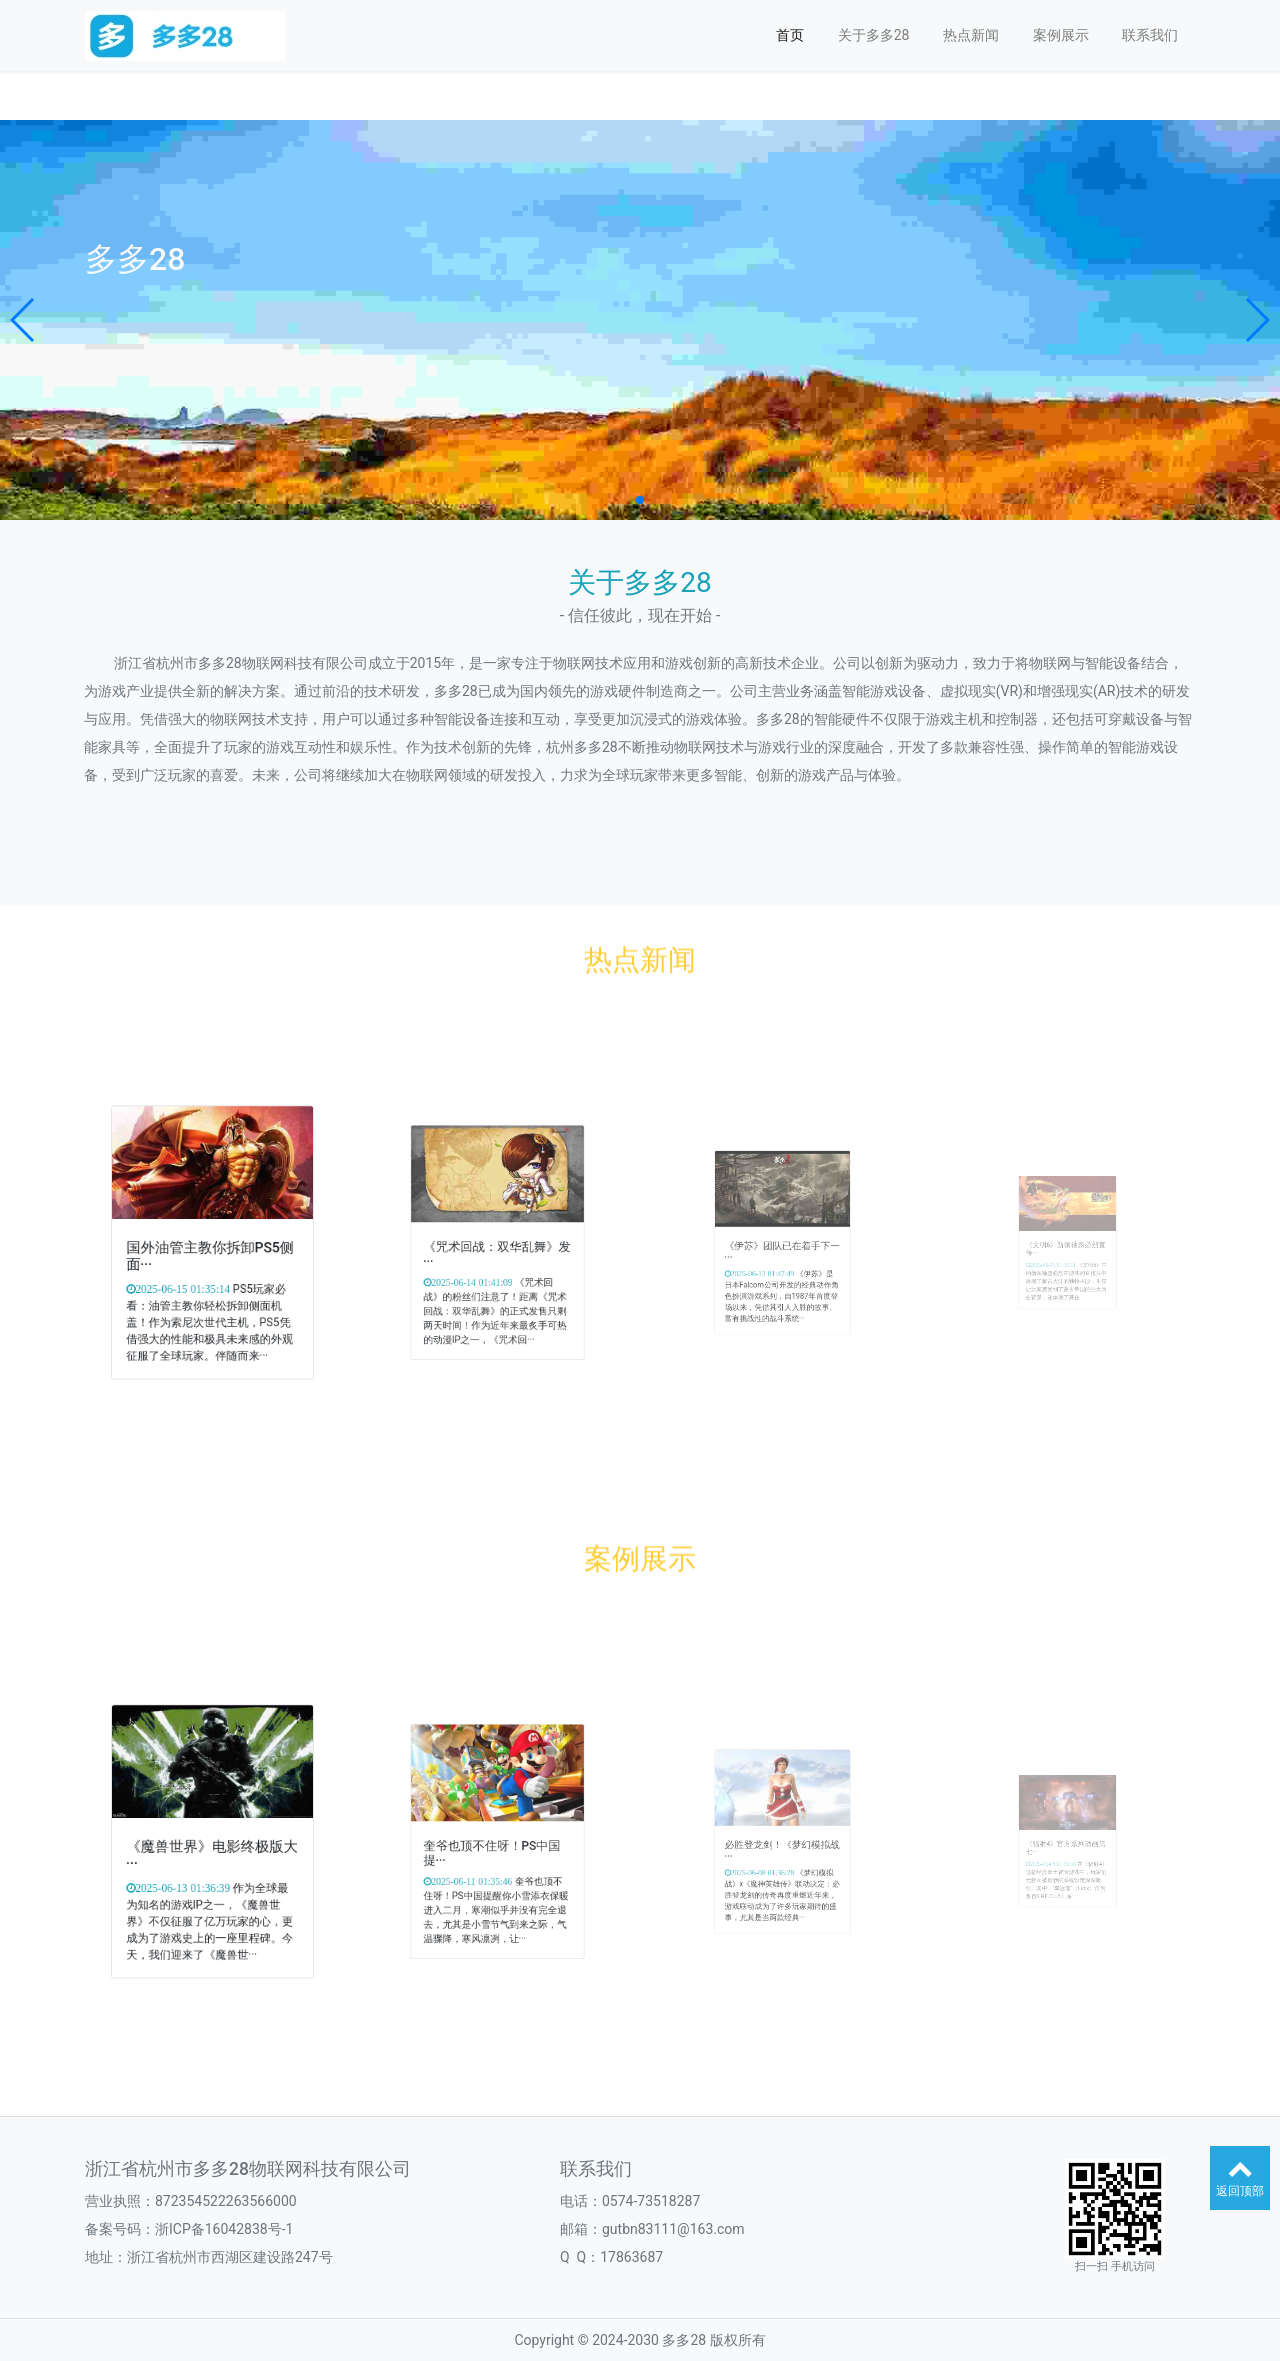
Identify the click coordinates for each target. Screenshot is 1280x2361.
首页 (790, 35)
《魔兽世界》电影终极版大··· (212, 1848)
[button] (23, 320)
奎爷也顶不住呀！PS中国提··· (494, 1846)
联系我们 (1150, 35)
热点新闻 (971, 35)
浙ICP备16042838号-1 (224, 2229)
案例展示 (1061, 35)
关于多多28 (874, 35)
